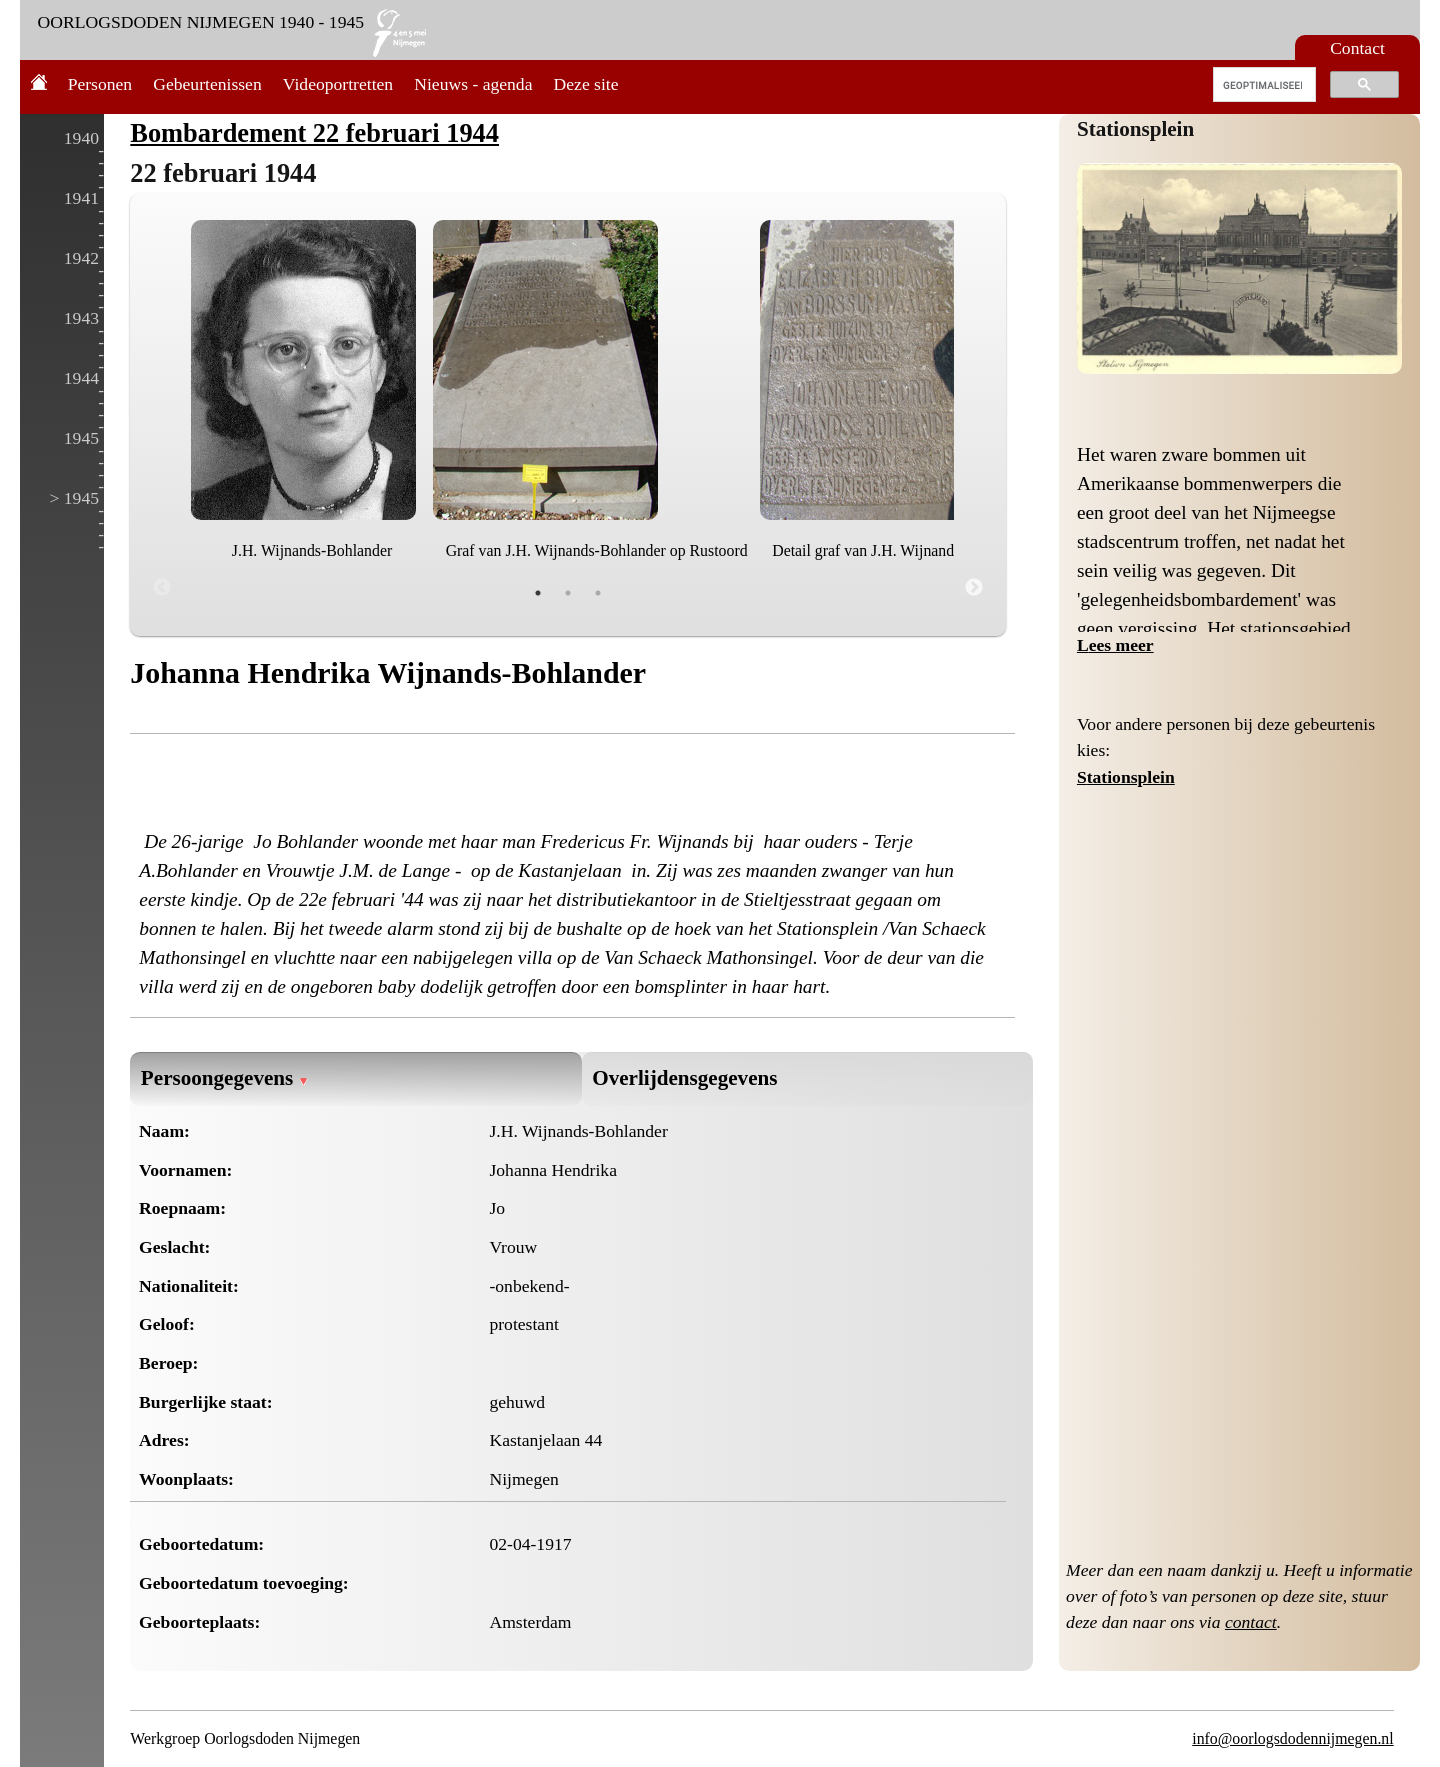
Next (974, 588)
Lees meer (1115, 645)
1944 (81, 378)
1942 (81, 258)
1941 (81, 198)
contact (1251, 1622)
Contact (1357, 48)
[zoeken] (1262, 85)
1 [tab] (538, 593)
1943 (81, 318)
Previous (162, 588)
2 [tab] (568, 593)
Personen (100, 84)
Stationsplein (1135, 129)
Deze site (586, 84)
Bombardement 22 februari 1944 (314, 133)
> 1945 (74, 498)
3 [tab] (598, 593)
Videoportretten (338, 84)
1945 (81, 438)
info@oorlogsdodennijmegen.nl (1292, 1738)
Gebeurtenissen (207, 84)
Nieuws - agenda (473, 84)
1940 (81, 138)
